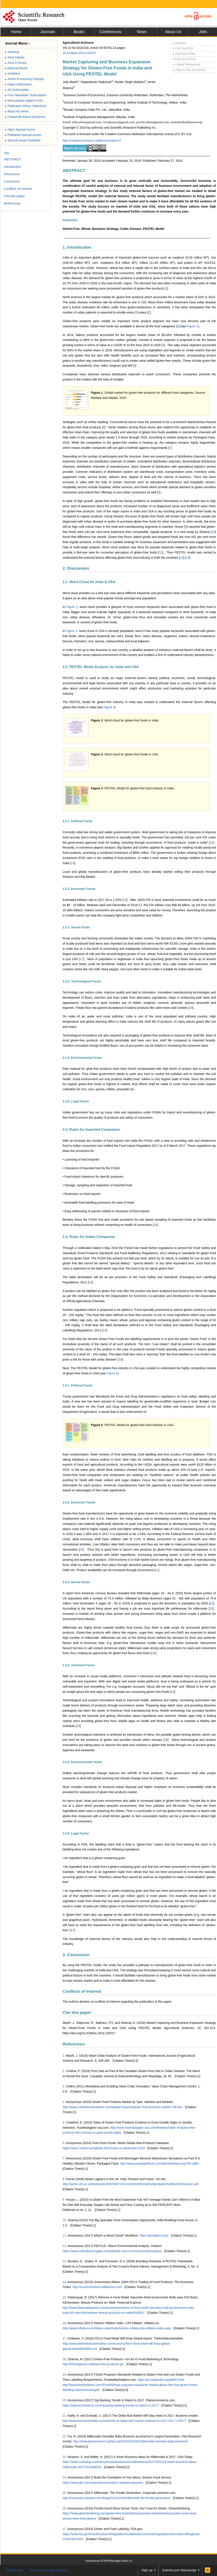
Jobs (203, 32)
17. (65, 2338)
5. (64, 2122)
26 (166, 1739)
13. (65, 2261)
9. (64, 2199)
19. (65, 2374)
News (142, 32)
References (74, 2044)
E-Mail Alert (15, 2570)
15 (72, 863)
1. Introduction (77, 247)
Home (16, 32)
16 (125, 900)
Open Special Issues (20, 129)
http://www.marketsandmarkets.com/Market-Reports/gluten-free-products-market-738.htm (123, 2107)
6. (64, 2143)
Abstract (179, 43)
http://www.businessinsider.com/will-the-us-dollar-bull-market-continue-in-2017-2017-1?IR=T (124, 2420)
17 (81, 959)
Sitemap (114, 2560)
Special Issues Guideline (23, 140)
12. (65, 2246)
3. (64, 2086)
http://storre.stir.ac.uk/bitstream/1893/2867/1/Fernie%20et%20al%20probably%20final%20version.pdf (130, 2184)
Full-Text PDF (183, 48)
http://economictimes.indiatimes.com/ (97, 2287)
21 (157, 1570)
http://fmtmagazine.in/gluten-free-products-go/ (93, 2364)
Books (78, 32)
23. (65, 2457)
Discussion (12, 174)
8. (64, 2179)
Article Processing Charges (24, 79)
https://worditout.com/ (154, 2235)
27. (65, 2529)
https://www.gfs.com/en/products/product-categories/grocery (103, 2482)
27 (72, 1930)
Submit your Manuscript (179, 2570)
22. (65, 2436)
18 (191, 1007)
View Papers (14, 57)
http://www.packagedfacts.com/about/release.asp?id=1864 (159, 2163)
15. (65, 2297)
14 (211, 842)
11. (65, 2235)
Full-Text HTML (184, 54)
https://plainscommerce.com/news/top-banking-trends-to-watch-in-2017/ (111, 2405)
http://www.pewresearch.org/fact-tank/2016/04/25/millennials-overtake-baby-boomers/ (130, 2441)
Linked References (187, 64)
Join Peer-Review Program (49, 2570)
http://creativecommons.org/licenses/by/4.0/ (92, 140)
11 (160, 552)
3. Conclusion (76, 1954)
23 (211, 1608)
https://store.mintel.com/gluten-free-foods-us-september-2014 (104, 2148)
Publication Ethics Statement (25, 106)
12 (181, 557)
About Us (173, 32)
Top (6, 153)
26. (65, 2508)
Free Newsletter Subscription (25, 95)
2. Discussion (76, 568)
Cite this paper (77, 2012)
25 (172, 1691)
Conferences (110, 32)
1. (64, 2055)
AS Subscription (17, 89)
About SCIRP (100, 2560)
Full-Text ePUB (184, 59)
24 (153, 1653)
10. (65, 2220)
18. (65, 2359)
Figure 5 (111, 1373)
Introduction (12, 166)
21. (65, 2415)
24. (65, 2477)
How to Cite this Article (189, 70)
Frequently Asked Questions (25, 116)
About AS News (17, 111)
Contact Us (125, 2560)
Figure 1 (192, 326)
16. (65, 2323)
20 (81, 1549)
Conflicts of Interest (82, 1991)
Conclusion (12, 181)
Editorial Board (16, 68)
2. (64, 2071)
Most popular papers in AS (24, 100)
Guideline (12, 73)
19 (155, 1224)
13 (187, 557)
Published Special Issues (23, 135)
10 (213, 532)
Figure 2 (72, 607)
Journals (47, 32)
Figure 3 (71, 631)
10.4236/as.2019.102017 (79, 53)
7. (64, 2158)
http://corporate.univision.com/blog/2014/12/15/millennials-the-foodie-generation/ (116, 2498)
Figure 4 (109, 707)
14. (65, 2282)
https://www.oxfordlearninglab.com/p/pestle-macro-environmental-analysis (112, 2251)
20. (65, 2400)
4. (64, 2102)
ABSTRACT (74, 170)
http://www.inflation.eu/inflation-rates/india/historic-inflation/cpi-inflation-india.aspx (117, 2328)
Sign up (147, 2570)
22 (211, 1603)
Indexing (12, 52)
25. (65, 2492)
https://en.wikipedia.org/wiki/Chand (161, 2379)
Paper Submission (18, 84)
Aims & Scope (15, 62)
